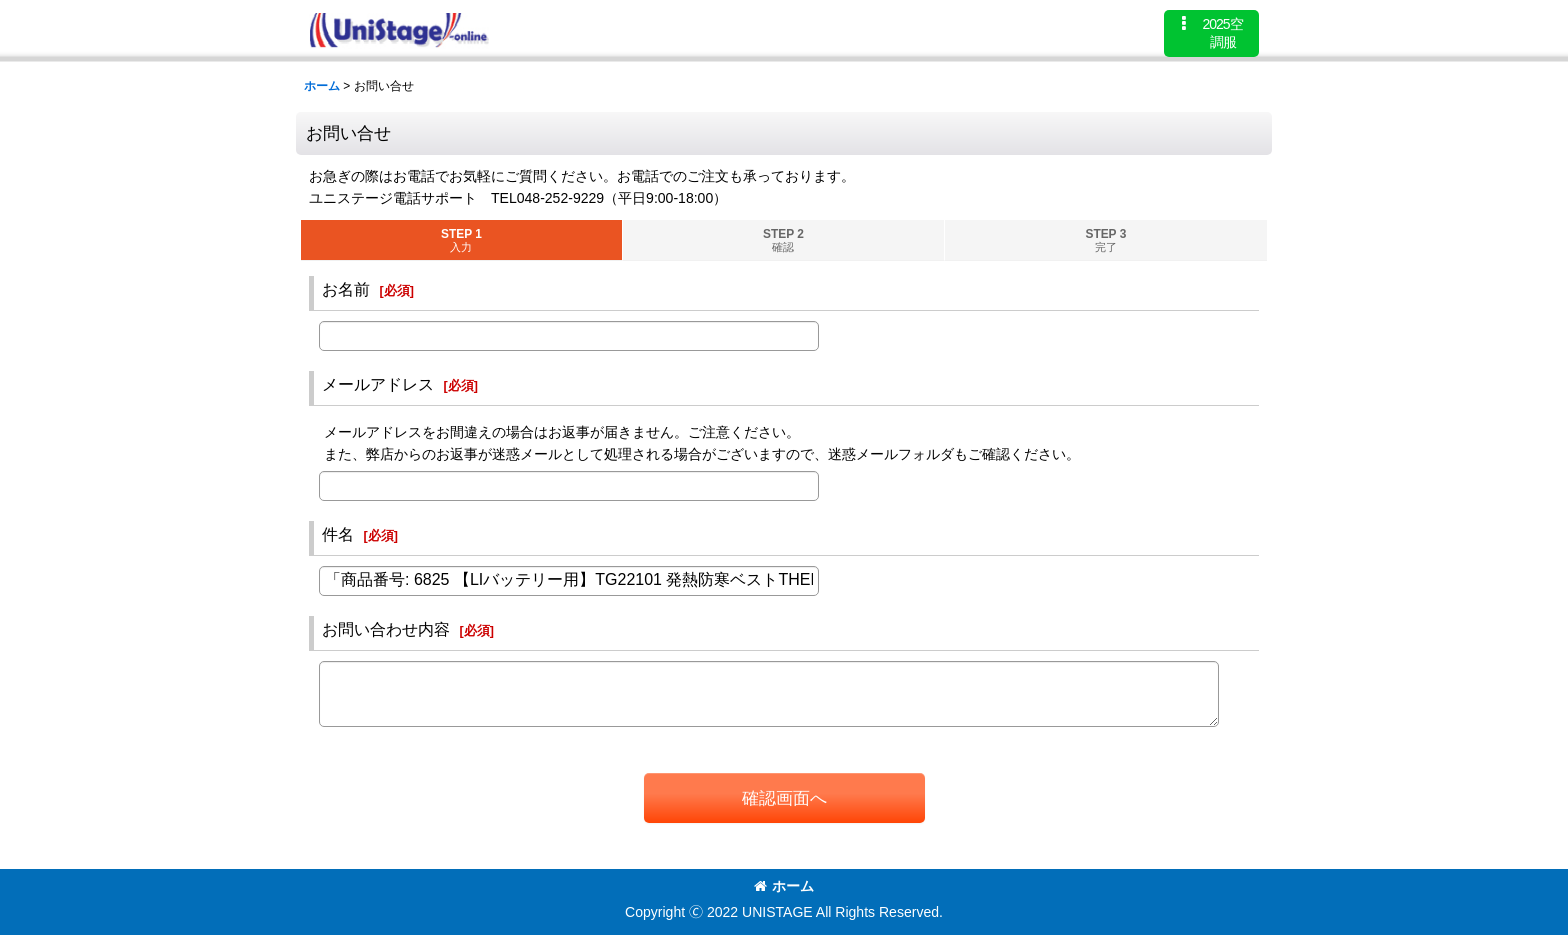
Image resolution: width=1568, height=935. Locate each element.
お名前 (346, 289)
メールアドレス (378, 384)
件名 (338, 534)
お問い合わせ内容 (386, 629)
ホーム (784, 886)
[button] (1211, 33)
